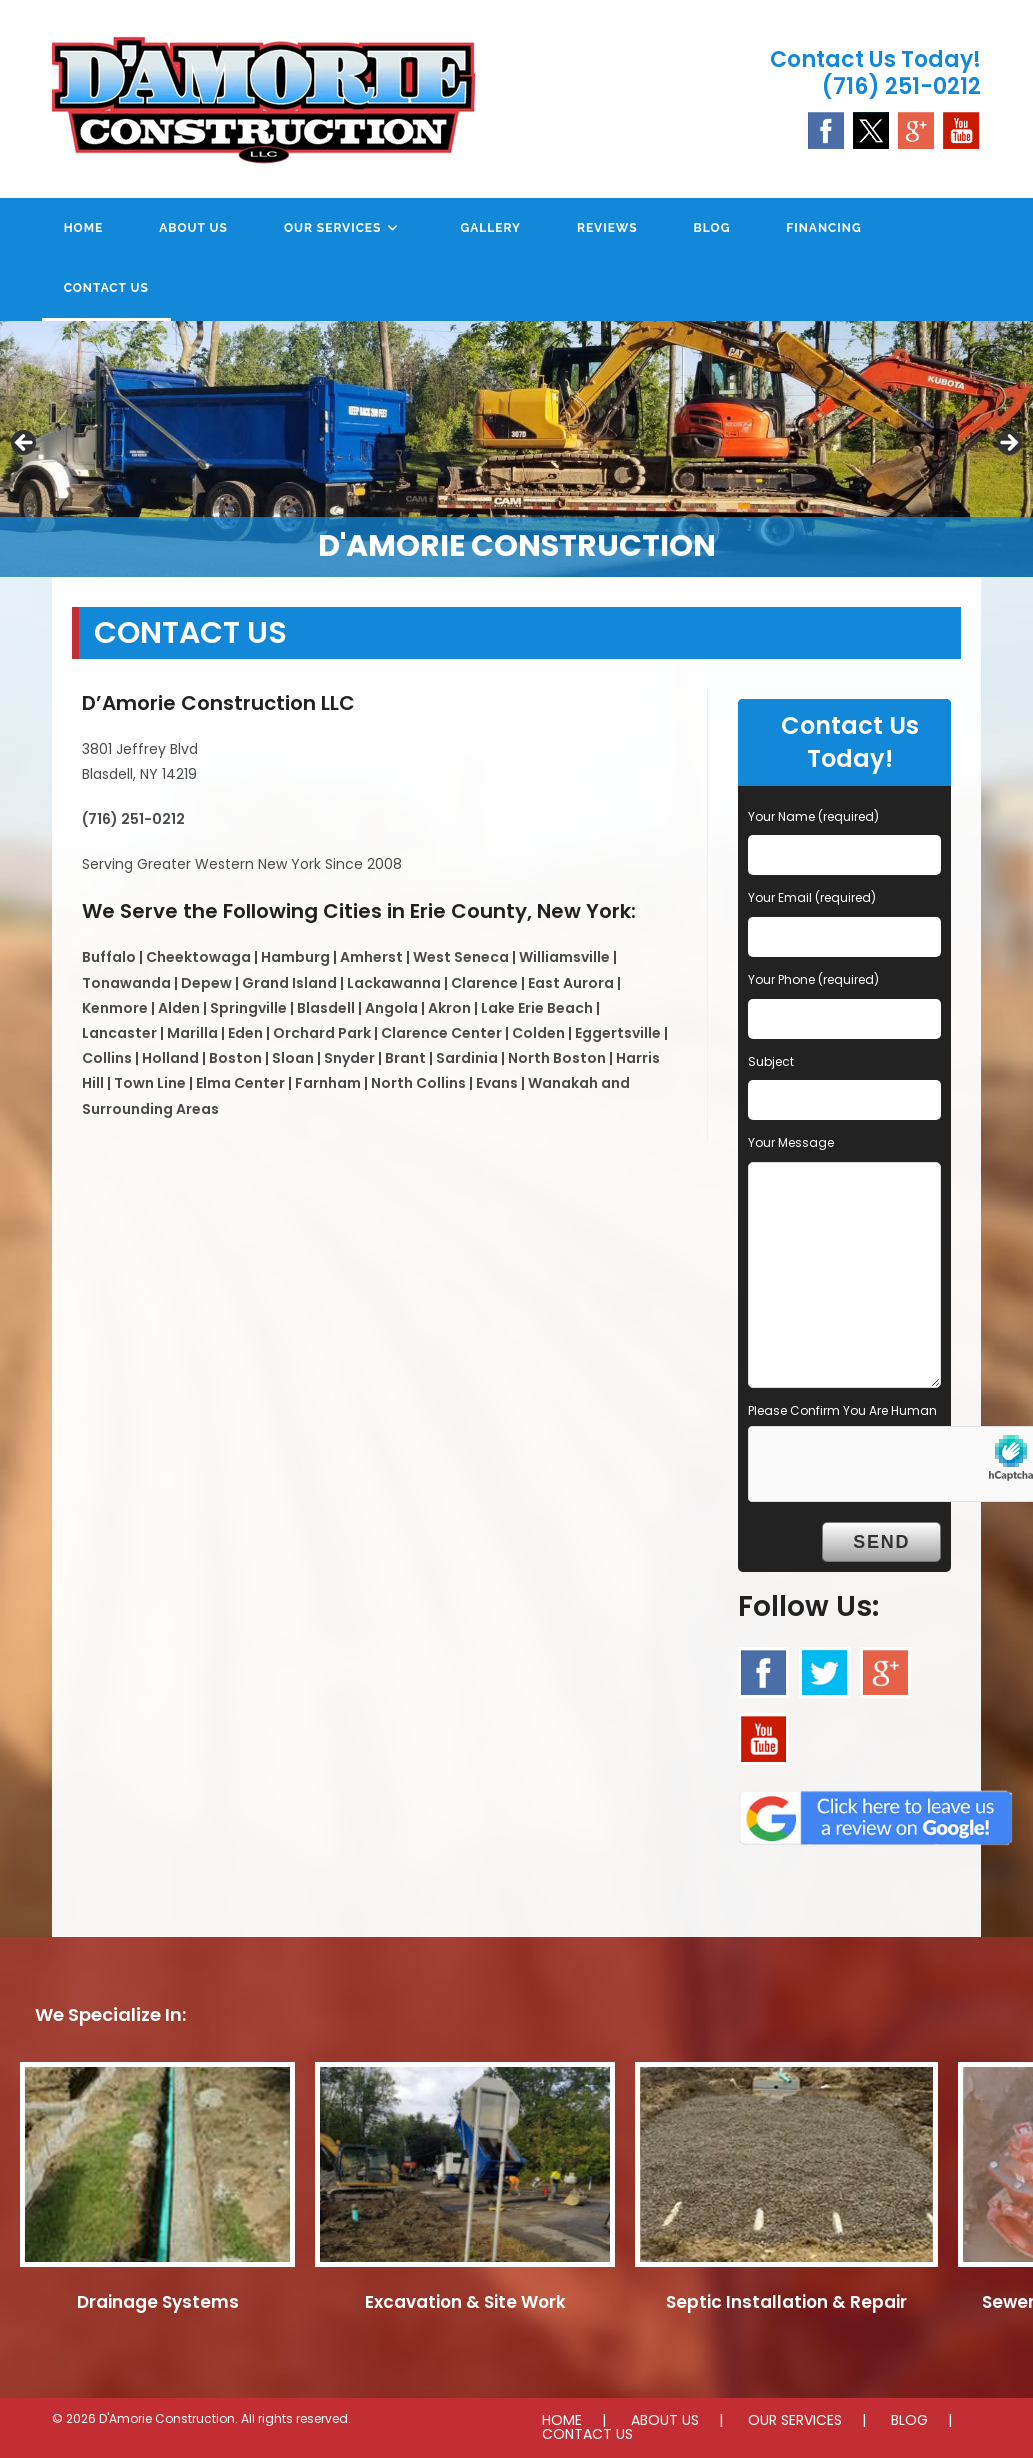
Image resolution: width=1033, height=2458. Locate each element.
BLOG (909, 2420)
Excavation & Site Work (465, 2302)
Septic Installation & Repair (786, 2302)
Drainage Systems (158, 2302)
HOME (562, 2420)
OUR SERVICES (795, 2420)
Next (1008, 444)
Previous (25, 444)
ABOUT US (665, 2420)
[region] (516, 449)
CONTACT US (587, 2434)
